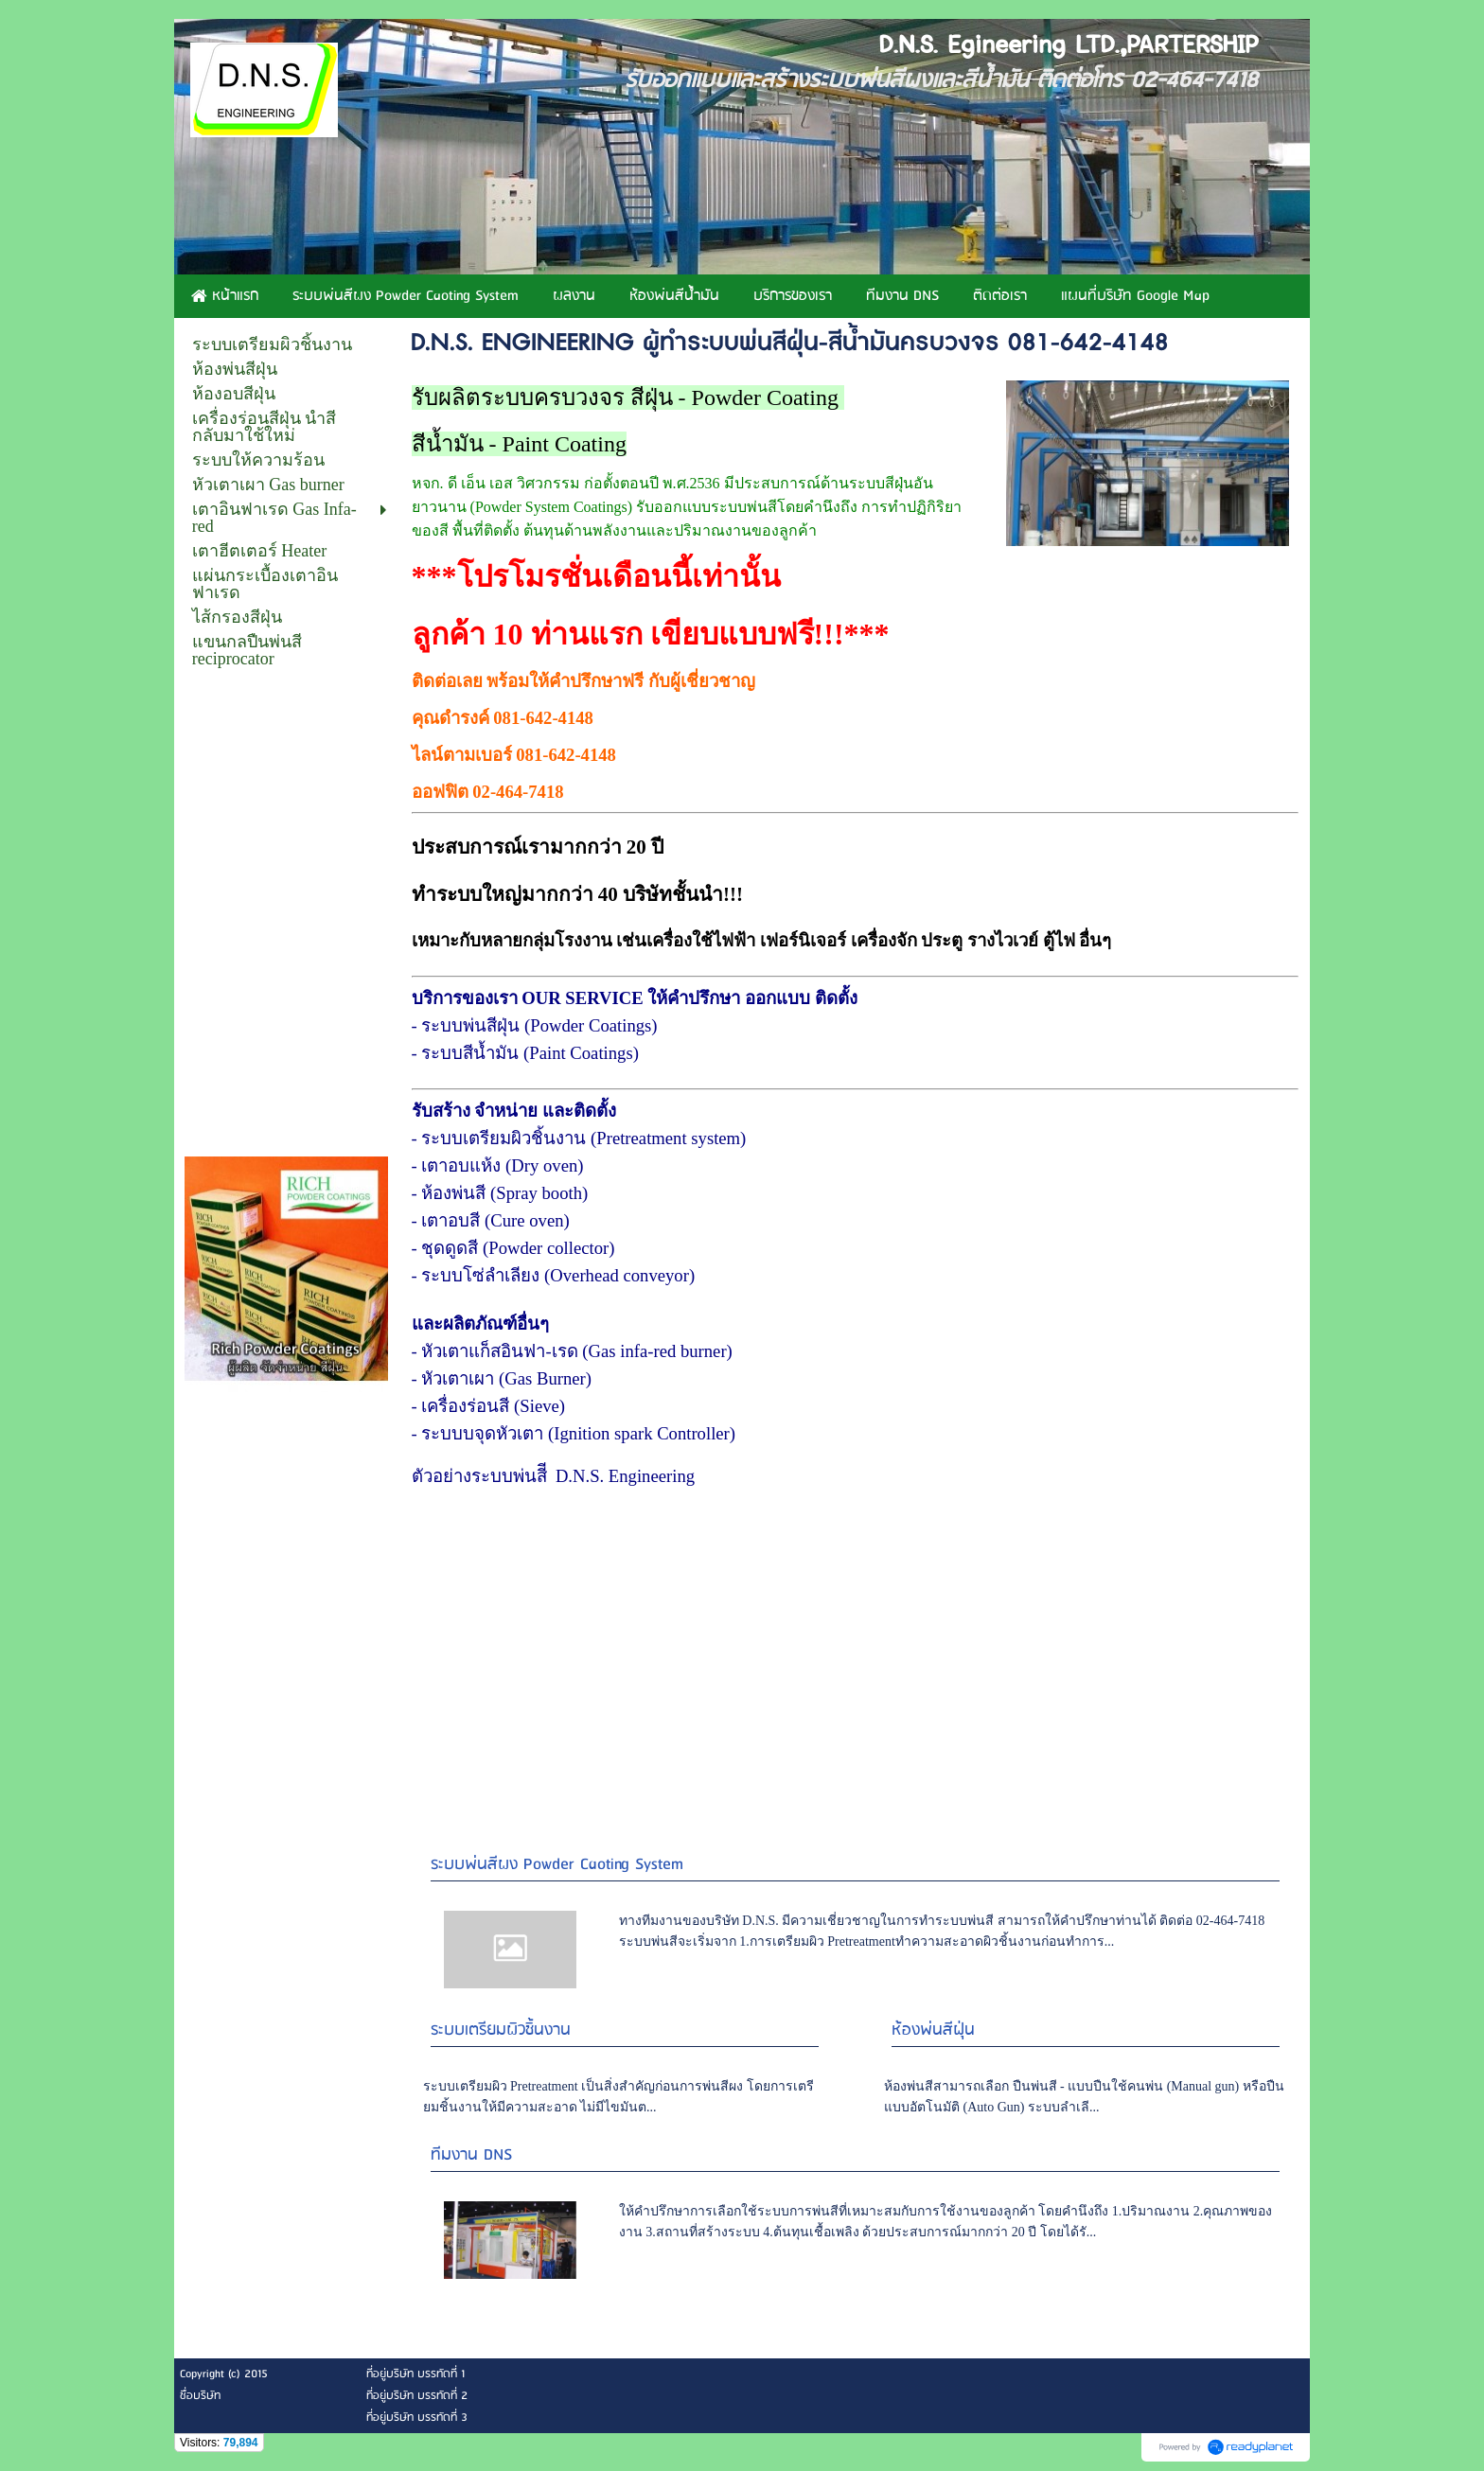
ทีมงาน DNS (471, 2155)
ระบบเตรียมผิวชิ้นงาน (501, 2030)
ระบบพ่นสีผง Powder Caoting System (557, 1865)
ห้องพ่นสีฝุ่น (933, 2030)
